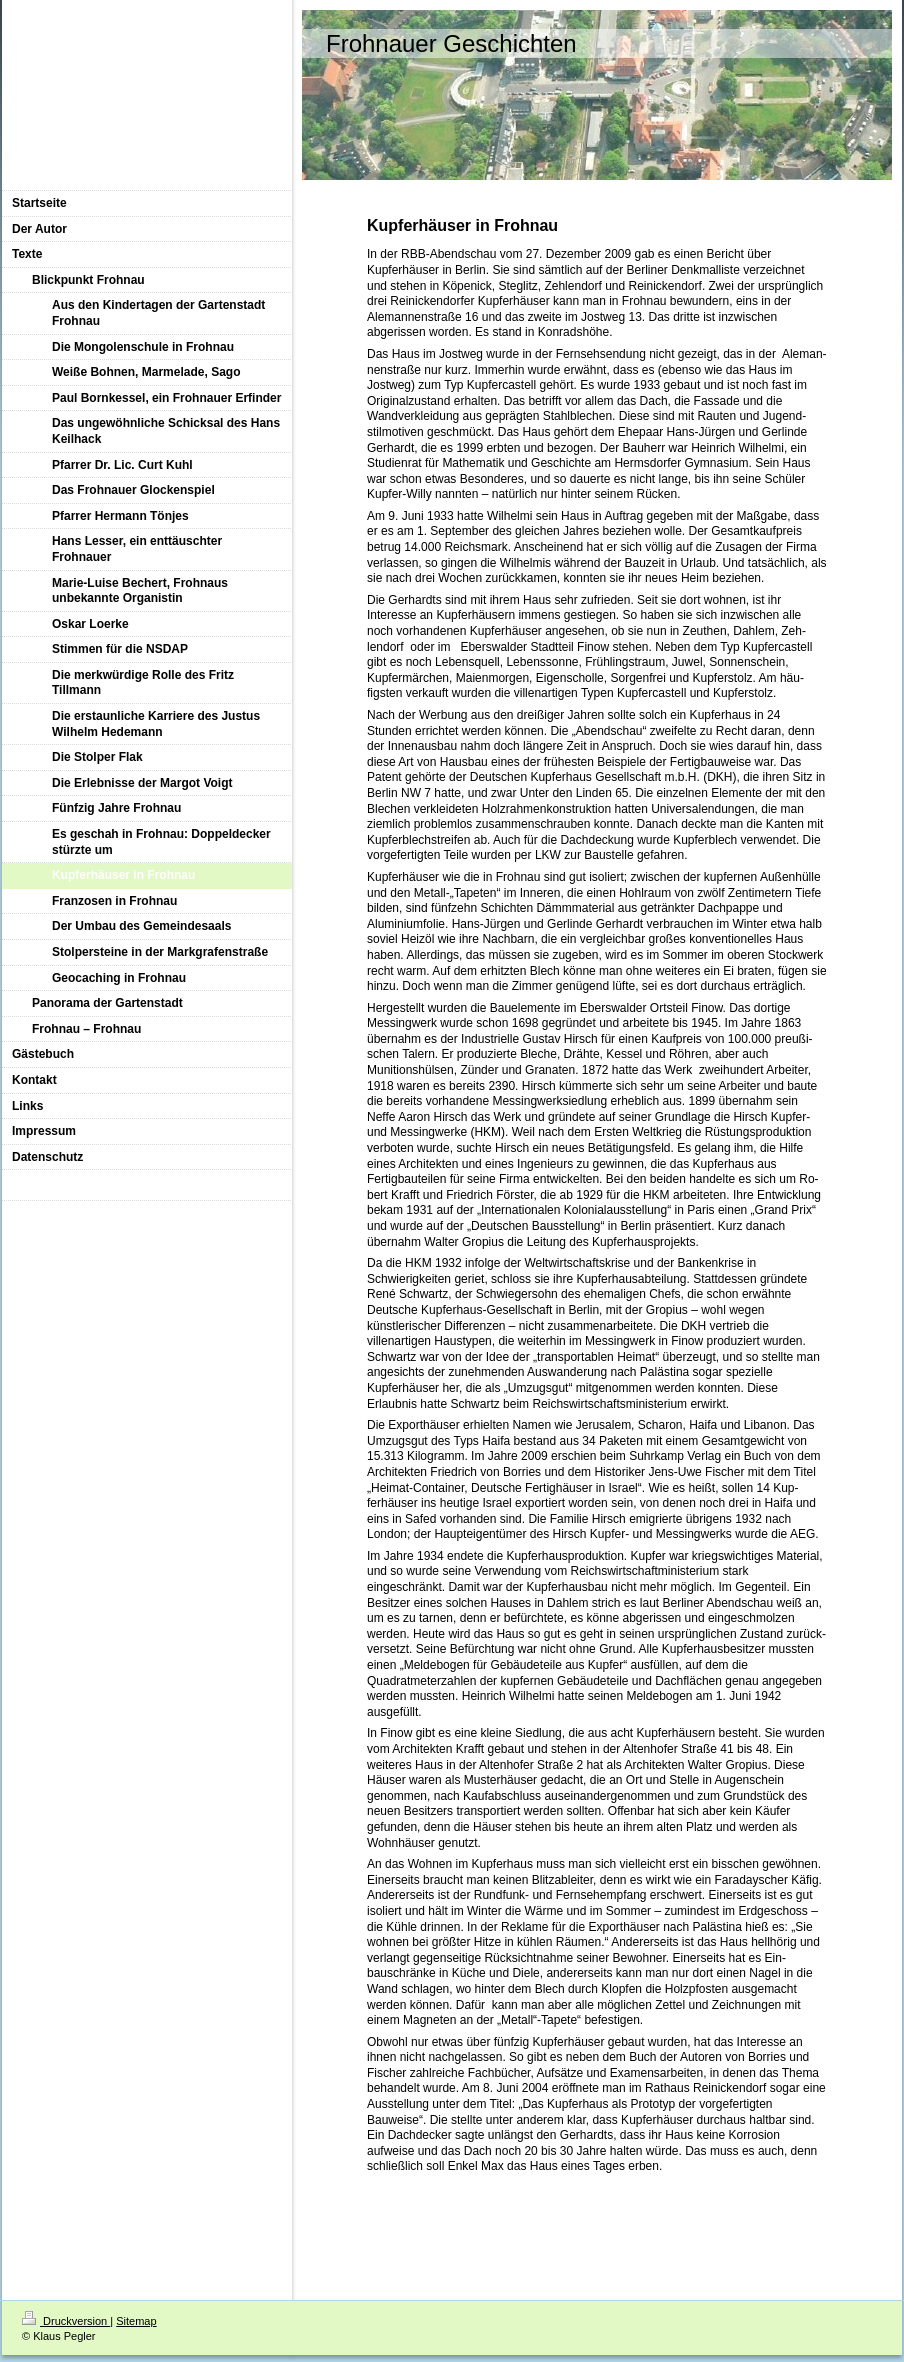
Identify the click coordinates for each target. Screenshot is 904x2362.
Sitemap (136, 2321)
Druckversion (66, 2321)
